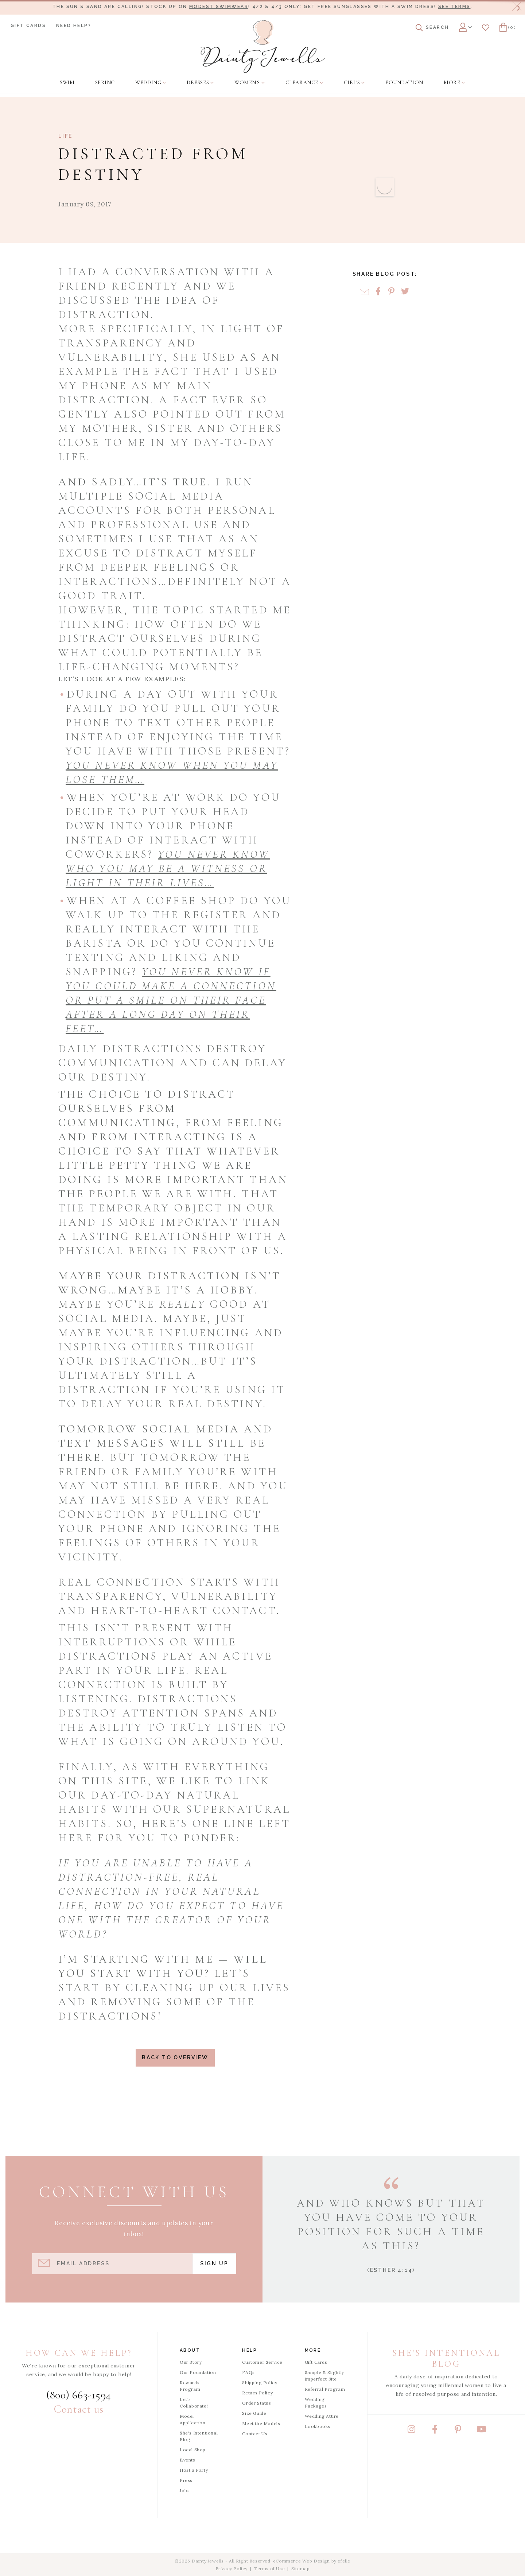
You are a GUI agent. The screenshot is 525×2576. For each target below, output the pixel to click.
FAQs (248, 2372)
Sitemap (300, 2568)
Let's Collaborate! (194, 2403)
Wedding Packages (316, 2403)
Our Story (191, 2362)
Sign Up (214, 2263)
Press (186, 2480)
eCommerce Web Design (301, 2561)
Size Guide (254, 2413)
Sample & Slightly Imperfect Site (324, 2376)
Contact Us (254, 2433)
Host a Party (194, 2470)
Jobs (185, 2490)
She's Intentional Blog (199, 2436)
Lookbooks (317, 2426)
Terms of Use (269, 2568)
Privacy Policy (231, 2568)
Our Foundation (198, 2372)
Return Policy (257, 2392)
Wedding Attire (322, 2416)
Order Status (256, 2403)
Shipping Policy (259, 2382)
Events (187, 2460)
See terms (454, 6)
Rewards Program (190, 2386)
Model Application (193, 2419)
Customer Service (262, 2362)
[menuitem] (67, 83)
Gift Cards (28, 25)
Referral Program (325, 2389)
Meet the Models (261, 2423)
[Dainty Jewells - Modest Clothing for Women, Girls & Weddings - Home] (263, 46)
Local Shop (193, 2449)
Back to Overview (175, 2057)
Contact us (79, 2409)
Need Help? (73, 25)
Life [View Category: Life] (65, 136)
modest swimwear (218, 6)
